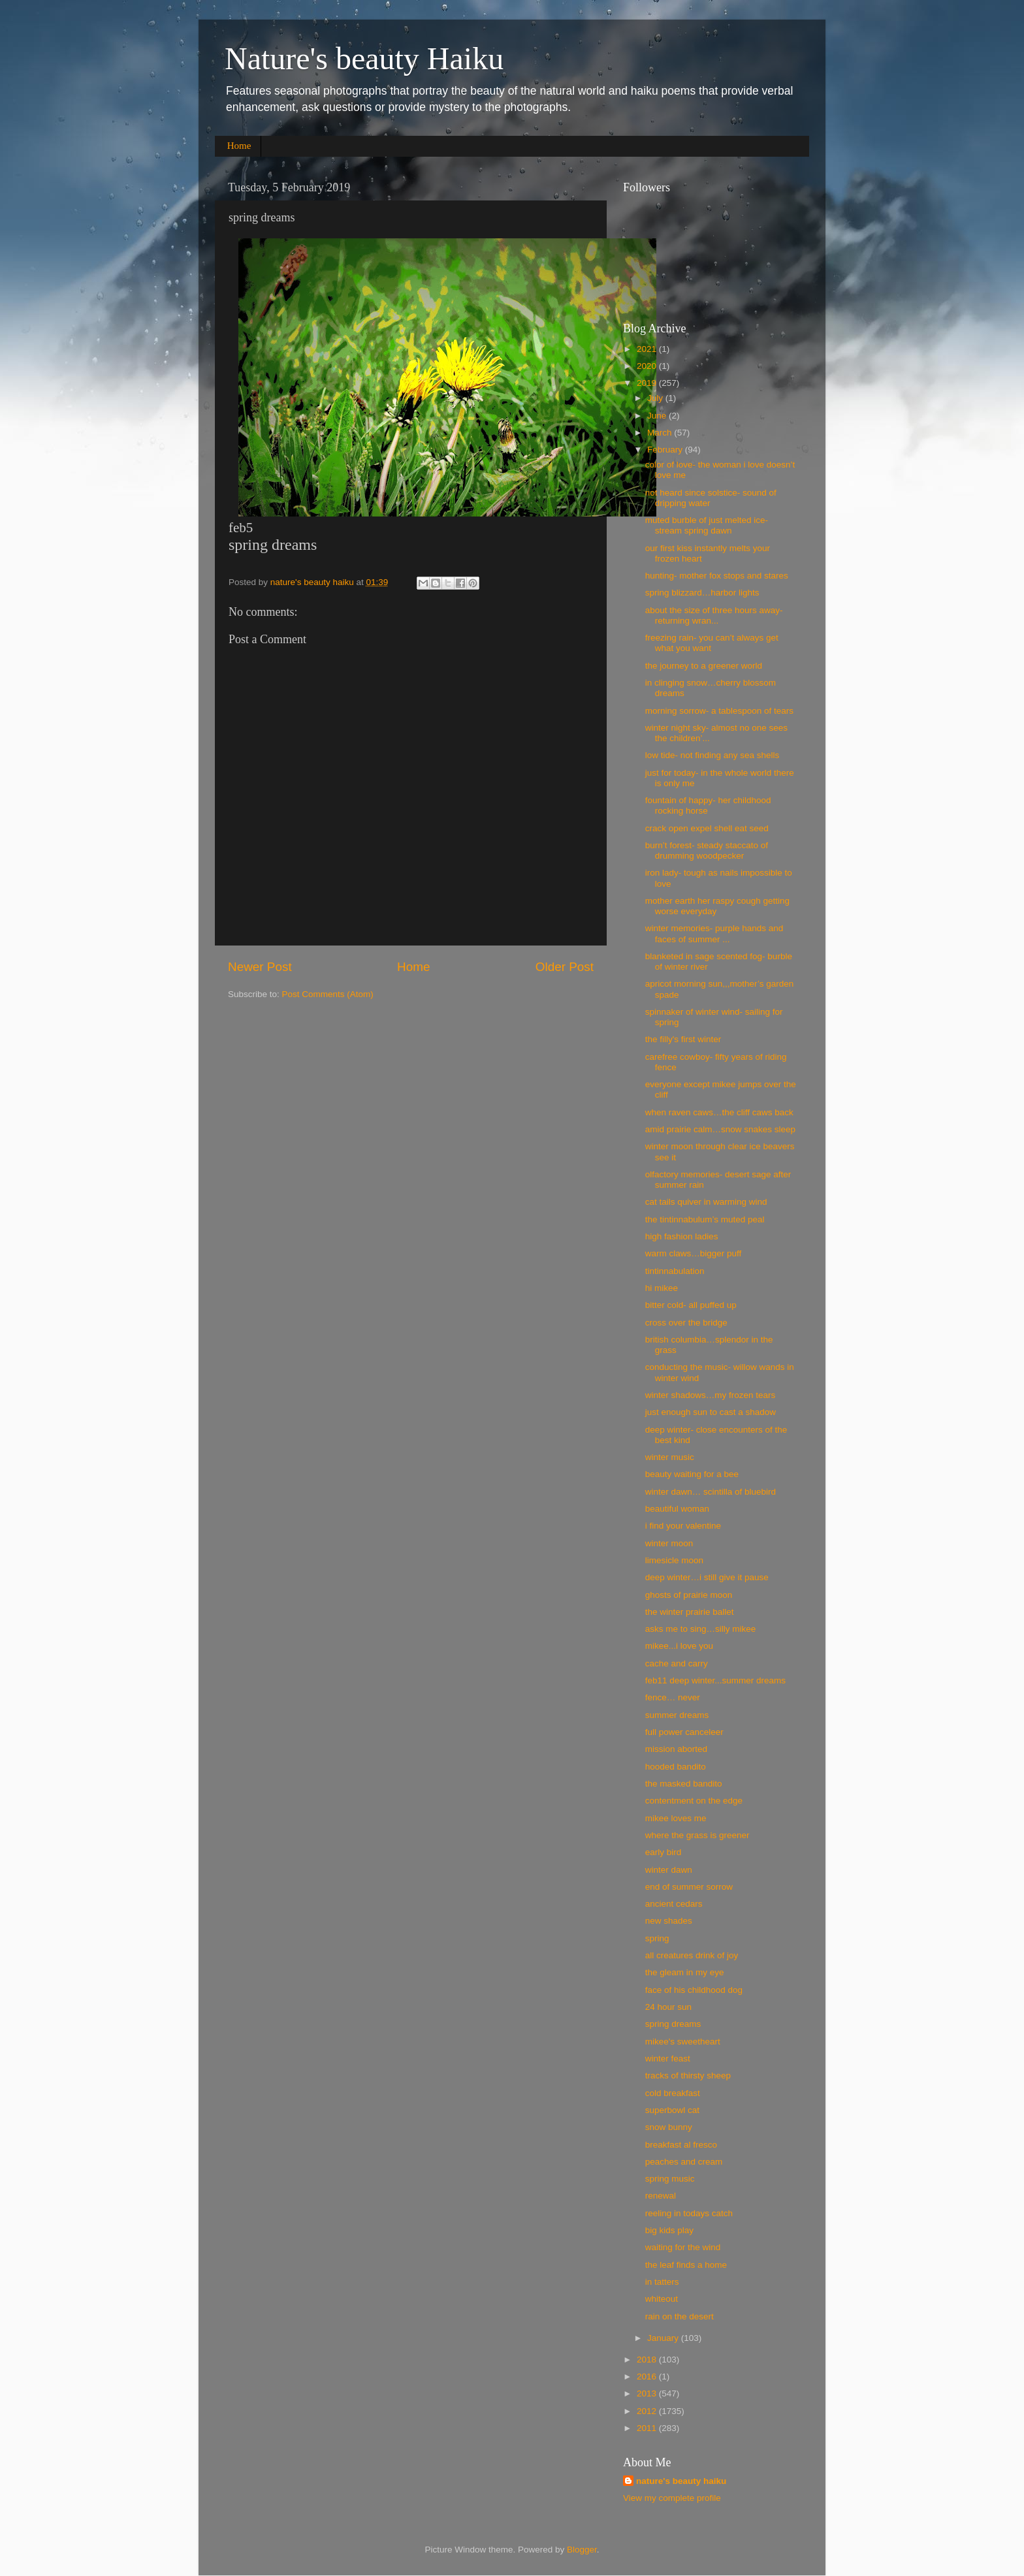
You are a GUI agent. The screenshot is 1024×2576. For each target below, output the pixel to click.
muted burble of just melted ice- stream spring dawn (706, 525)
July (656, 398)
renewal (660, 2196)
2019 (648, 383)
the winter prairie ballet (689, 1612)
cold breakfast (672, 2093)
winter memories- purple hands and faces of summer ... (714, 933)
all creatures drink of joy (692, 1955)
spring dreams (673, 2024)
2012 (648, 2411)
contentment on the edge (694, 1800)
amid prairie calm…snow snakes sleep (720, 1129)
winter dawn (668, 1870)
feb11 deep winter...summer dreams (715, 1680)
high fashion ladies (681, 1236)
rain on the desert (679, 2316)
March (660, 432)
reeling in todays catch (689, 2213)
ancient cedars (674, 1904)
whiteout (661, 2299)
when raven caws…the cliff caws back (719, 1112)
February (666, 449)
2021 (648, 349)
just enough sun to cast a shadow (710, 1412)
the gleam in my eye (684, 1972)
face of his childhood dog (694, 1990)
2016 (648, 2376)
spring (657, 1938)
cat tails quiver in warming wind (706, 1202)
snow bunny (668, 2127)
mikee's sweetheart (682, 2041)
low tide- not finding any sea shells (712, 755)
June (658, 416)
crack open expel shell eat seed (707, 828)
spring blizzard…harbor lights (702, 592)
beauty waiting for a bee (692, 1474)
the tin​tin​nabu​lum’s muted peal (705, 1219)
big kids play (669, 2230)
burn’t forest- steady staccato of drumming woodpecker (706, 850)
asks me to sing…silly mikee (700, 1629)
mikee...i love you (679, 1646)
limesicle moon (674, 1560)
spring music (670, 2179)
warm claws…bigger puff (693, 1253)
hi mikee (661, 1288)
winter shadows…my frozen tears (710, 1395)
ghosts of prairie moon (689, 1595)
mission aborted (676, 1749)
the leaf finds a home (686, 2265)
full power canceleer (684, 1732)
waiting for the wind (683, 2247)
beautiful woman (677, 1509)
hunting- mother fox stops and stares (716, 575)
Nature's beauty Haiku (364, 58)
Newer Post (260, 967)
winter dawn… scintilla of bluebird (710, 1492)
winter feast (667, 2058)
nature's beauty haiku (313, 582)
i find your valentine (683, 1526)
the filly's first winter (683, 1039)
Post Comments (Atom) (328, 994)
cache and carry (676, 1663)
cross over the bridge (686, 1323)
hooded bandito (675, 1767)
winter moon (669, 1543)
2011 (648, 2428)
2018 (648, 2359)
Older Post (565, 967)
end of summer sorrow (689, 1887)
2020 (648, 366)
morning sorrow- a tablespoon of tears (719, 711)
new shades (668, 1921)
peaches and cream (684, 2162)
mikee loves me (676, 1818)
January (664, 2338)
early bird (663, 1852)
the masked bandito (683, 1784)
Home (239, 145)
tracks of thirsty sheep (688, 2075)
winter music (669, 1457)
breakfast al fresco (681, 2145)
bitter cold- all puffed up (691, 1305)
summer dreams (677, 1715)
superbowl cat (672, 2110)
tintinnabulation (675, 1271)
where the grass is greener (697, 1835)
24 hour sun (668, 2007)
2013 (648, 2393)
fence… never (672, 1697)
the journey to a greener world (703, 666)
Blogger (582, 2549)
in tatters (662, 2282)
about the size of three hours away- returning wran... (714, 615)
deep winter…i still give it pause (707, 1577)
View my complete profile (672, 2498)
